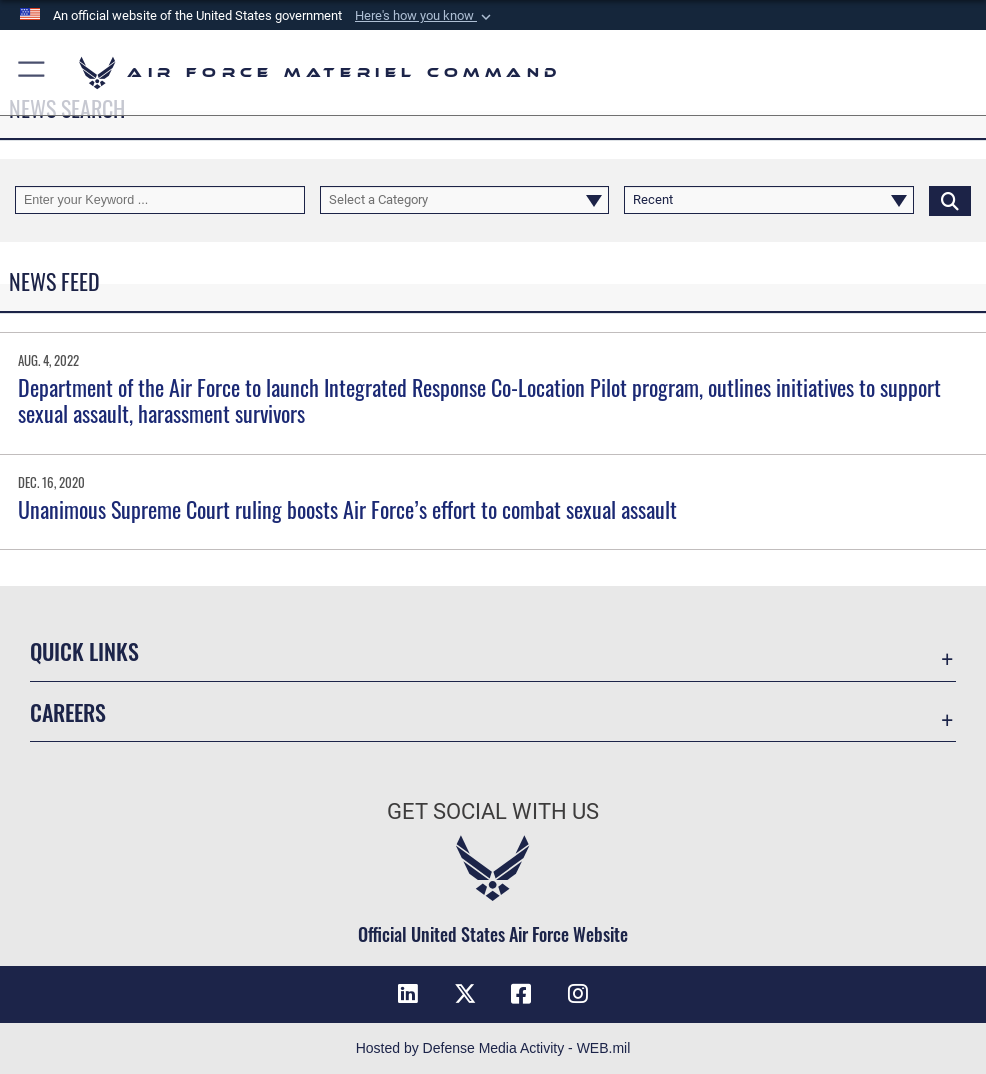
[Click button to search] (950, 200)
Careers (68, 712)
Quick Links (84, 651)
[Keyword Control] (160, 200)
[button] (425, 16)
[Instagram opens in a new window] (578, 994)
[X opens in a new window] (465, 994)
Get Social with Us (493, 811)
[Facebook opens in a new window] (521, 994)
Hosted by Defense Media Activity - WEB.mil (493, 1048)
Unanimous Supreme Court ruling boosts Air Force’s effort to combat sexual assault (347, 509)
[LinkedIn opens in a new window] (408, 994)
